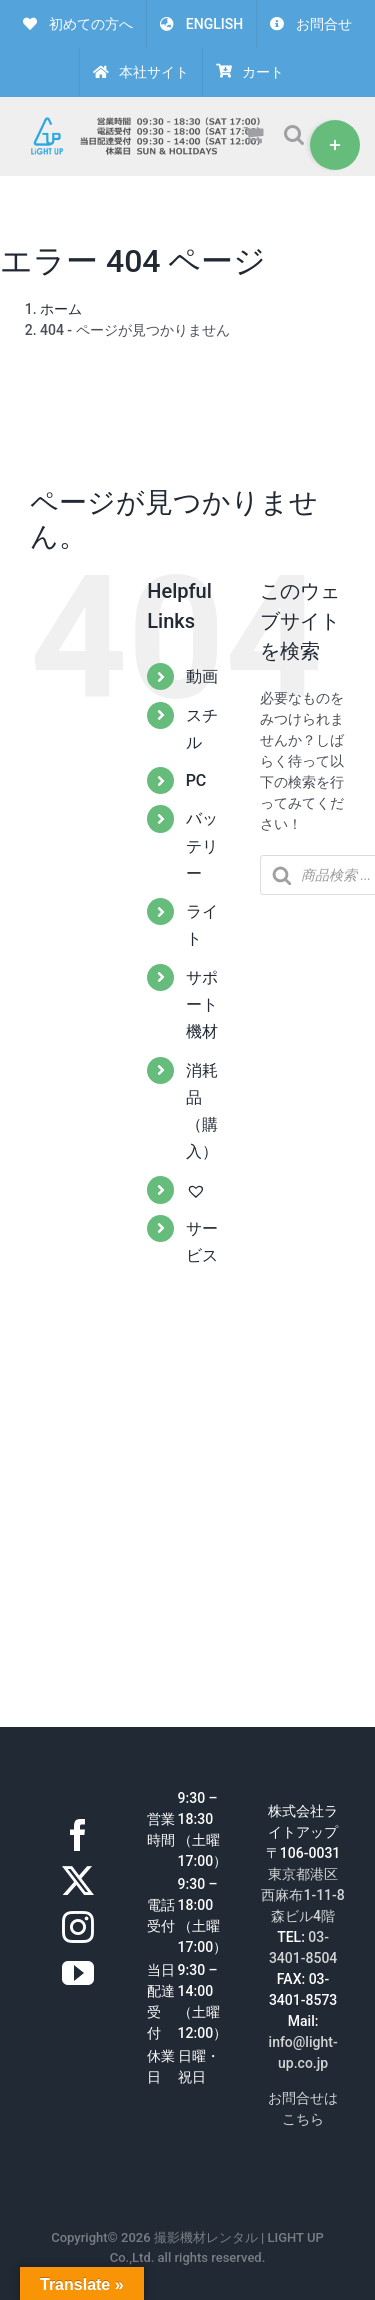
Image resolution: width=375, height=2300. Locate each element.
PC (196, 780)
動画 (202, 676)
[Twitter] (78, 1881)
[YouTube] (78, 1973)
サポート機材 (202, 1004)
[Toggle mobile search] (294, 134)
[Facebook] (78, 1835)
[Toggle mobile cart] (254, 134)
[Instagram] (78, 1927)
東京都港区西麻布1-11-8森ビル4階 (302, 1895)
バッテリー (202, 845)
